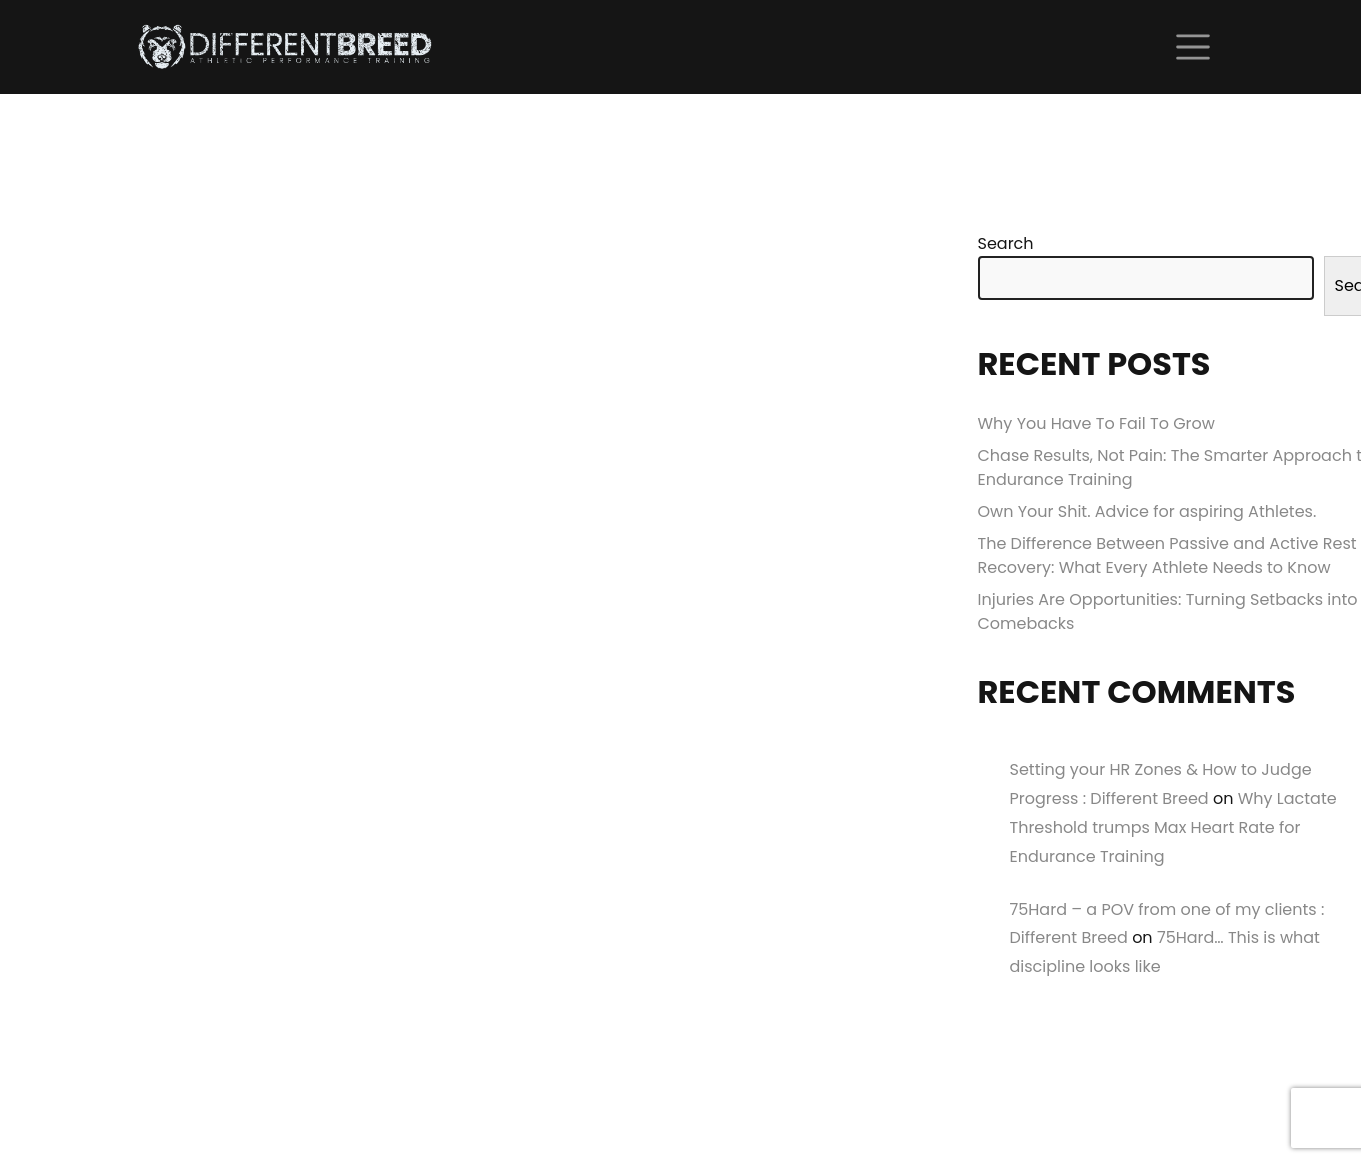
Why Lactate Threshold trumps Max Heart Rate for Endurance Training (1173, 827)
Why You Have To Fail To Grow (1096, 423)
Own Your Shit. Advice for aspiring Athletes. (1147, 511)
